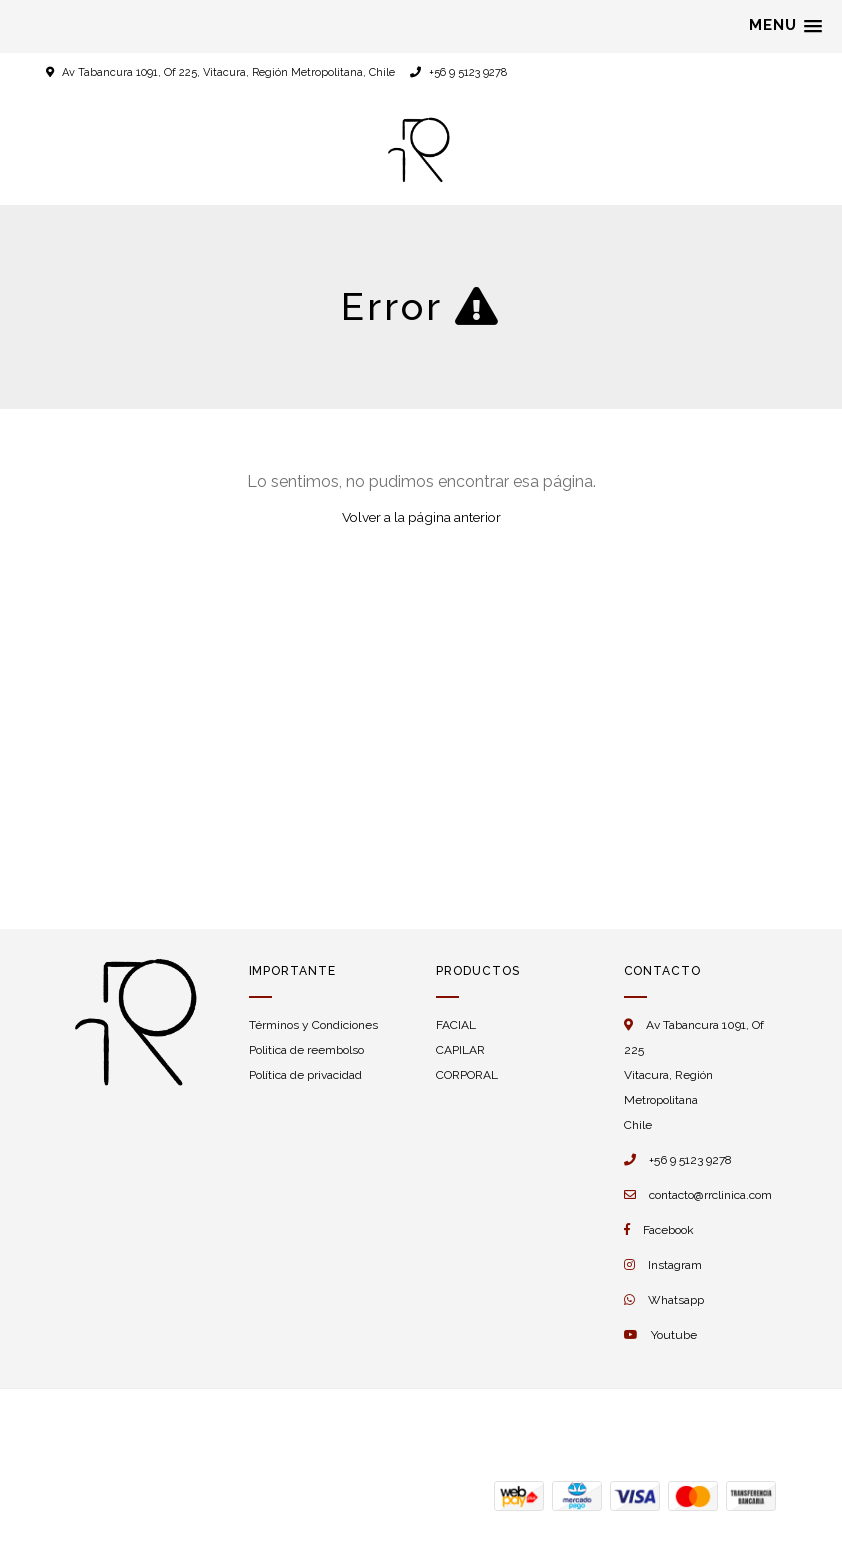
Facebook (668, 1230)
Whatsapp (676, 1300)
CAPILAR (460, 1050)
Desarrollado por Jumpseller (247, 1428)
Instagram (675, 1265)
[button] (785, 26)
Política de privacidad (305, 1075)
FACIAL (456, 1025)
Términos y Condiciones (313, 1025)
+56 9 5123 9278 (458, 72)
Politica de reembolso (306, 1050)
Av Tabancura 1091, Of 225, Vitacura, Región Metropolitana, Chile (228, 72)
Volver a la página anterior (421, 517)
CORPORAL (467, 1075)
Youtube (674, 1335)
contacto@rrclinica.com (710, 1195)
